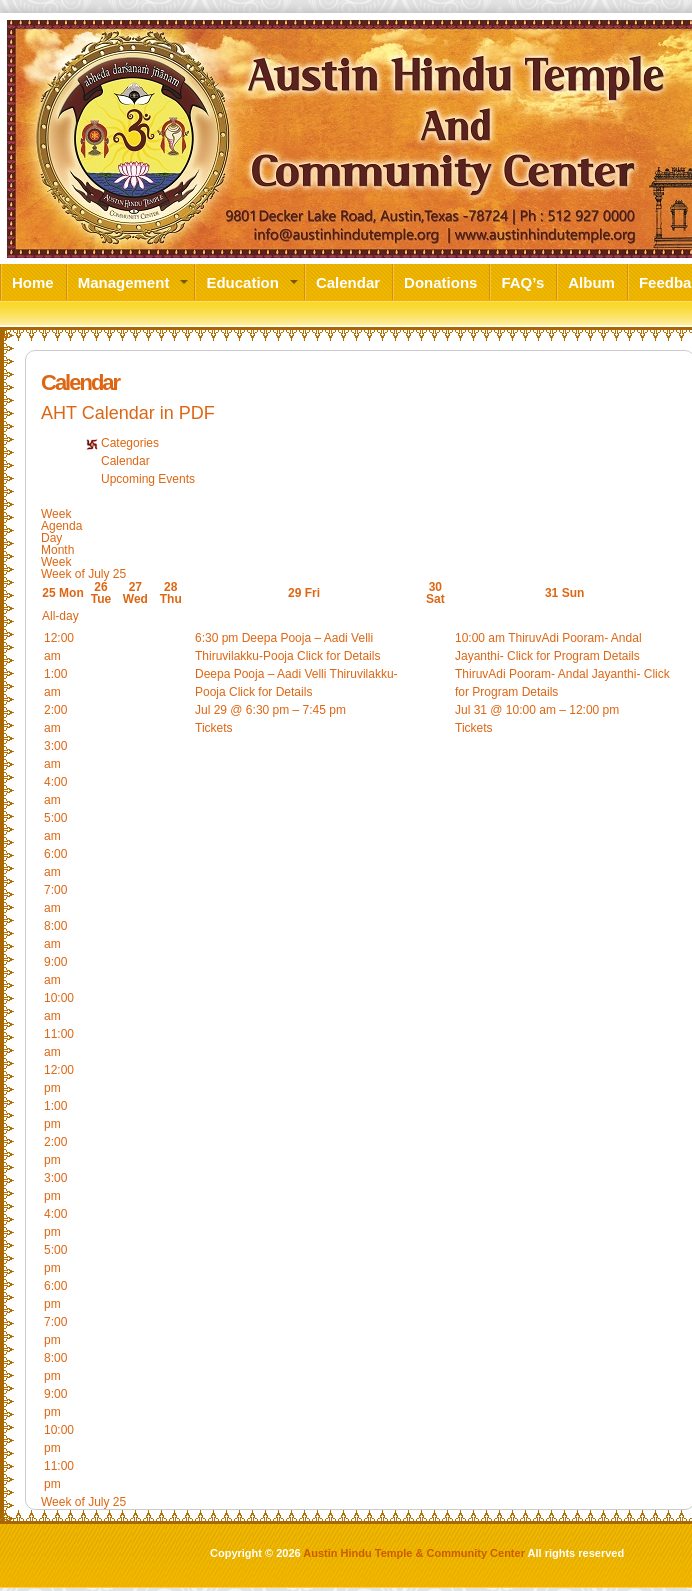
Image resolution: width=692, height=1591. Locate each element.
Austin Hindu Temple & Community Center (414, 1553)
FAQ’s (522, 281)
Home (33, 281)
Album (591, 281)
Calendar (348, 281)
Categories (130, 443)
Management (124, 281)
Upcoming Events (148, 479)
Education (242, 281)
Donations (440, 281)
